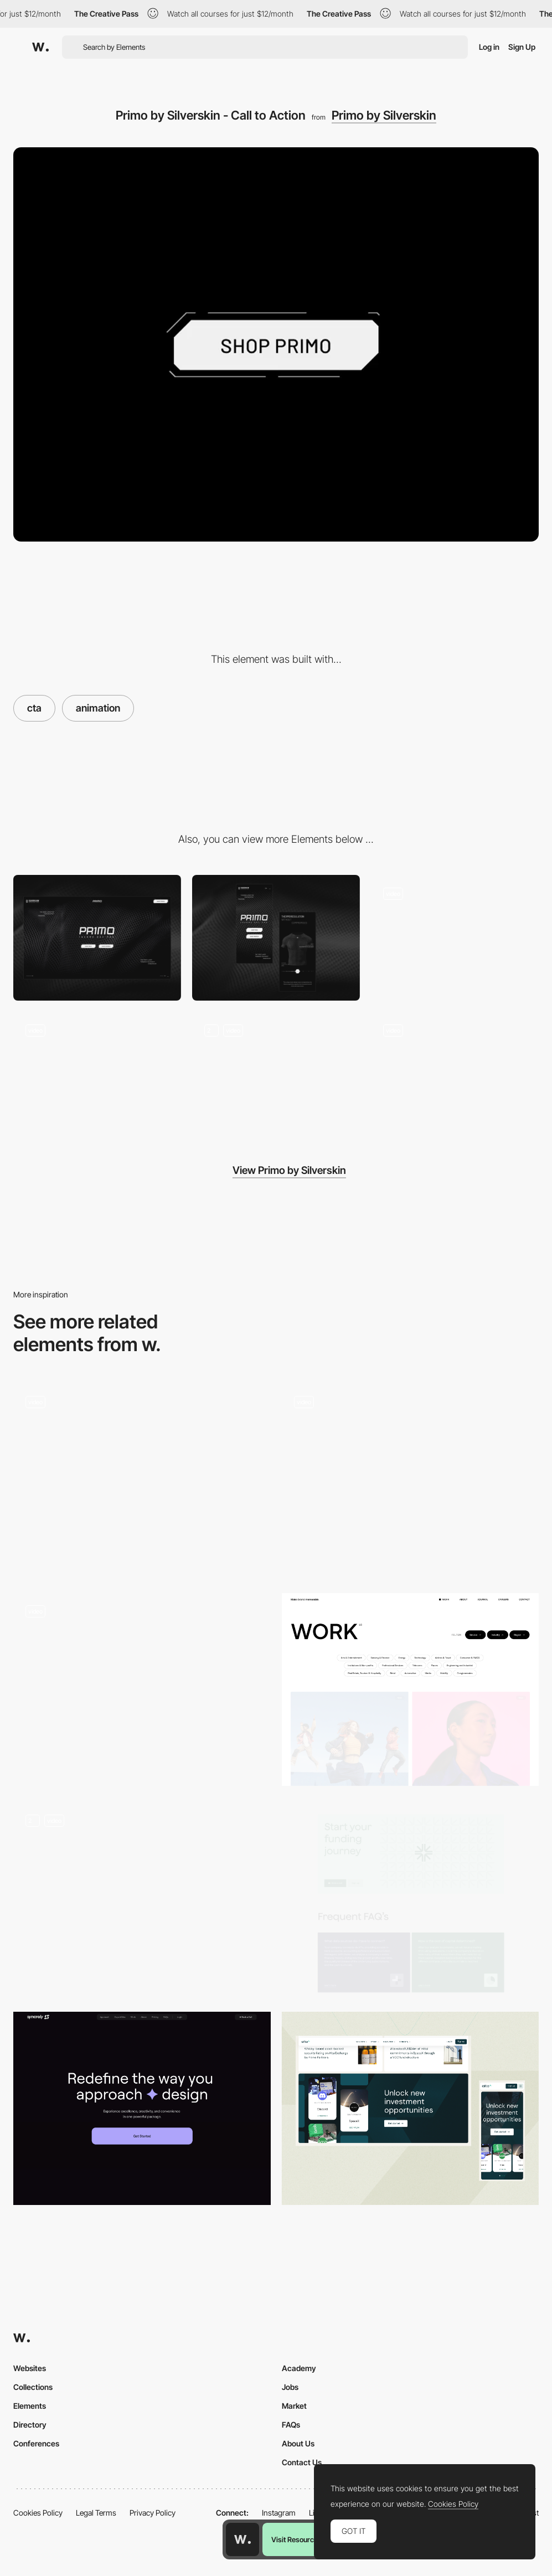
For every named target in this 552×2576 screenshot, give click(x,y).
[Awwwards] (40, 47)
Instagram (279, 2512)
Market (294, 2405)
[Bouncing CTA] (410, 1479)
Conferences (36, 2443)
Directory (30, 2424)
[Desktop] (97, 938)
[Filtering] (410, 1689)
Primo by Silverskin (384, 115)
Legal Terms (96, 2512)
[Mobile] (276, 938)
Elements (29, 2405)
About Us (298, 2443)
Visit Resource (294, 2539)
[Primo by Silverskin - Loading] (455, 938)
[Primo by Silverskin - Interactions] (276, 1074)
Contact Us (302, 2462)
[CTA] (142, 1479)
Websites (29, 2368)
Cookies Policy (38, 2512)
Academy (299, 2368)
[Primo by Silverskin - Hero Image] (97, 1074)
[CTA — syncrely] (142, 2108)
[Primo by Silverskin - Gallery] (455, 1074)
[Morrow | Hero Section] (142, 1898)
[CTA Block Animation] (410, 2108)
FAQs (291, 2424)
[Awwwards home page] (242, 2539)
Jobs (290, 2387)
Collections (33, 2387)
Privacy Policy (153, 2512)
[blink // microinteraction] (142, 1689)
